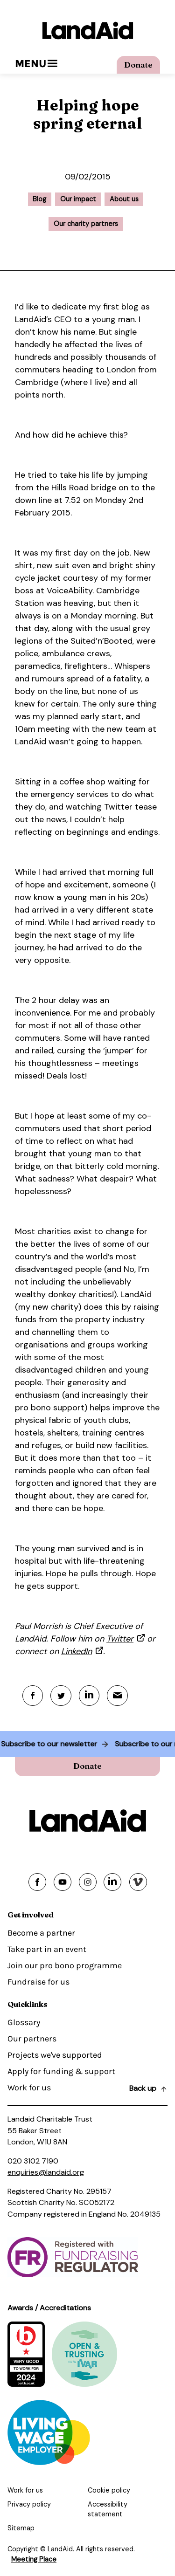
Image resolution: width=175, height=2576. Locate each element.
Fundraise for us (38, 1982)
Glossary (23, 2023)
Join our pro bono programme (64, 1966)
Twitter (119, 1638)
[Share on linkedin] (112, 1882)
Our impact (78, 199)
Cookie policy (109, 2491)
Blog (39, 199)
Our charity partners (86, 224)
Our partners (31, 2039)
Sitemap (21, 2528)
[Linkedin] (89, 1695)
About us (124, 199)
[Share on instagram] (88, 1882)
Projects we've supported (54, 2055)
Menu (36, 63)
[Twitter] (61, 1695)
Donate (138, 64)
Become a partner (41, 1933)
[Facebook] (32, 1695)
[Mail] (118, 1695)
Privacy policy (29, 2504)
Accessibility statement (107, 2509)
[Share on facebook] (37, 1882)
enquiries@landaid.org (45, 2172)
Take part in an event (46, 1949)
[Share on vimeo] (138, 1882)
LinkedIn (76, 1651)
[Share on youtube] (62, 1882)
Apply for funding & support (61, 2072)
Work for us (29, 2088)
